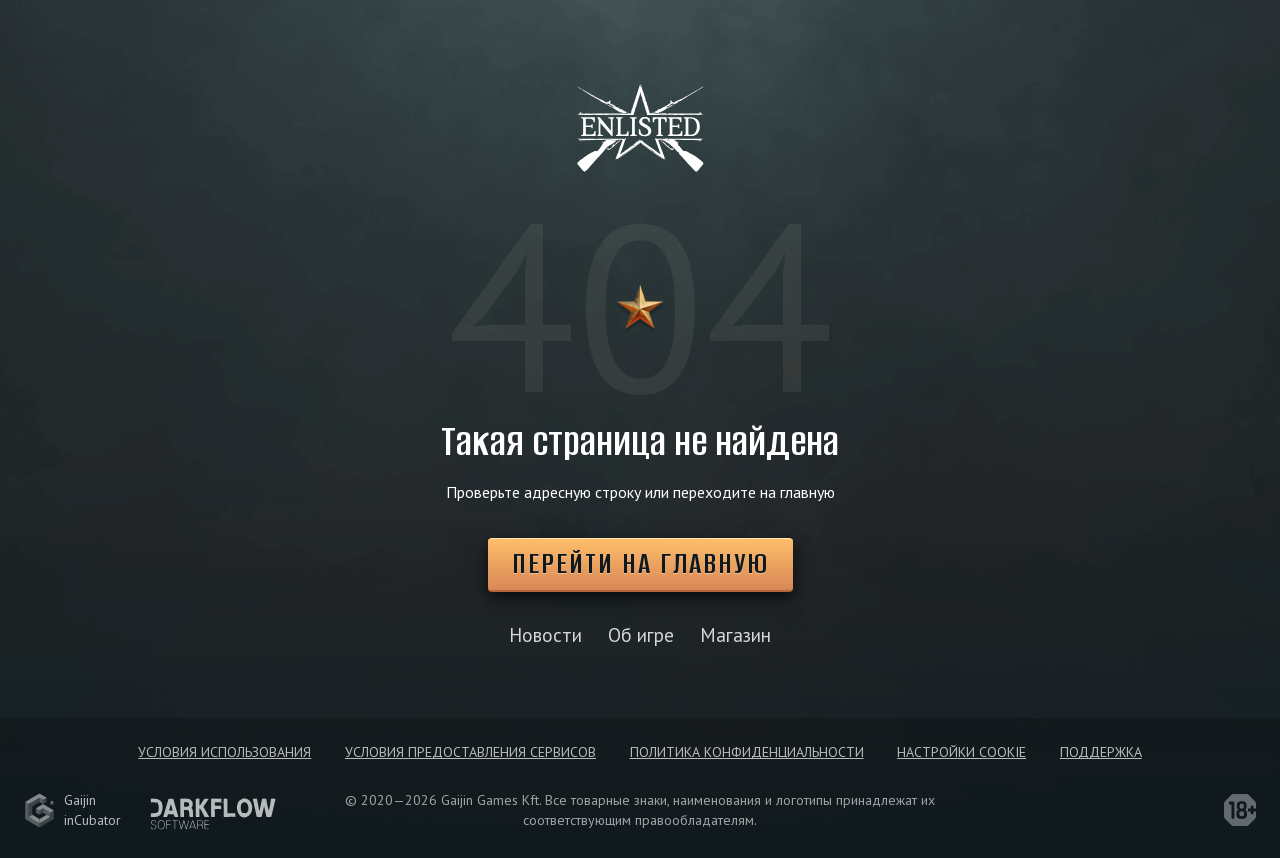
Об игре (641, 634)
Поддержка (1101, 752)
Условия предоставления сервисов (470, 752)
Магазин (735, 634)
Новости (545, 634)
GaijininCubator (72, 810)
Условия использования (224, 752)
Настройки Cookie (961, 752)
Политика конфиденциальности (747, 752)
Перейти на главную (640, 563)
